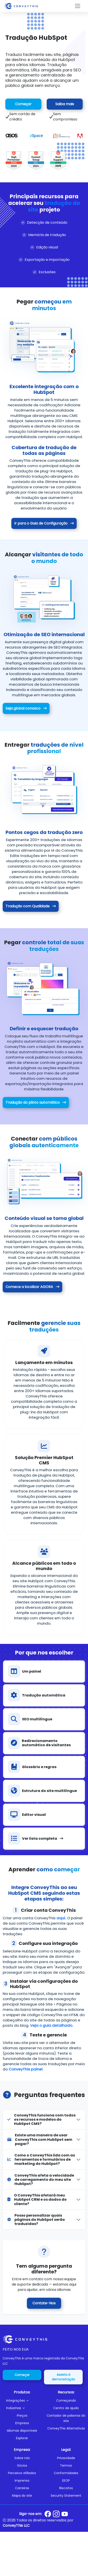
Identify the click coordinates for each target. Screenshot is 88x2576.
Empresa (22, 2423)
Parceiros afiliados (22, 2473)
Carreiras (22, 2488)
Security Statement (66, 2495)
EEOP (66, 2480)
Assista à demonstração (63, 2376)
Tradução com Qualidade (31, 906)
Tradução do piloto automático (36, 1102)
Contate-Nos (44, 2303)
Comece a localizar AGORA (32, 1286)
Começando (66, 2400)
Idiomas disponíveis (22, 2430)
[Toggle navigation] (78, 6)
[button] (23, 2400)
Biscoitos (66, 2488)
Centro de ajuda (66, 2408)
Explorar (22, 2438)
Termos (66, 2465)
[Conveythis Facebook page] (47, 2514)
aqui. (61, 1918)
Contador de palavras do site (66, 2418)
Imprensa (22, 2480)
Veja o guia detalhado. (51, 2025)
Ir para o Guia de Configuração (44, 523)
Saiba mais (64, 104)
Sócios (22, 2465)
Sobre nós (22, 2458)
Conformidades (66, 2473)
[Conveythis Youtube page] (64, 2514)
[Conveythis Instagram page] (56, 2514)
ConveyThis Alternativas (66, 2428)
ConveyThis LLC (16, 2525)
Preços (22, 2415)
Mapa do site (22, 2495)
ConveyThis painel (25, 2069)
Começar (23, 104)
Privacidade (66, 2458)
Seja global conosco (26, 708)
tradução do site (54, 206)
